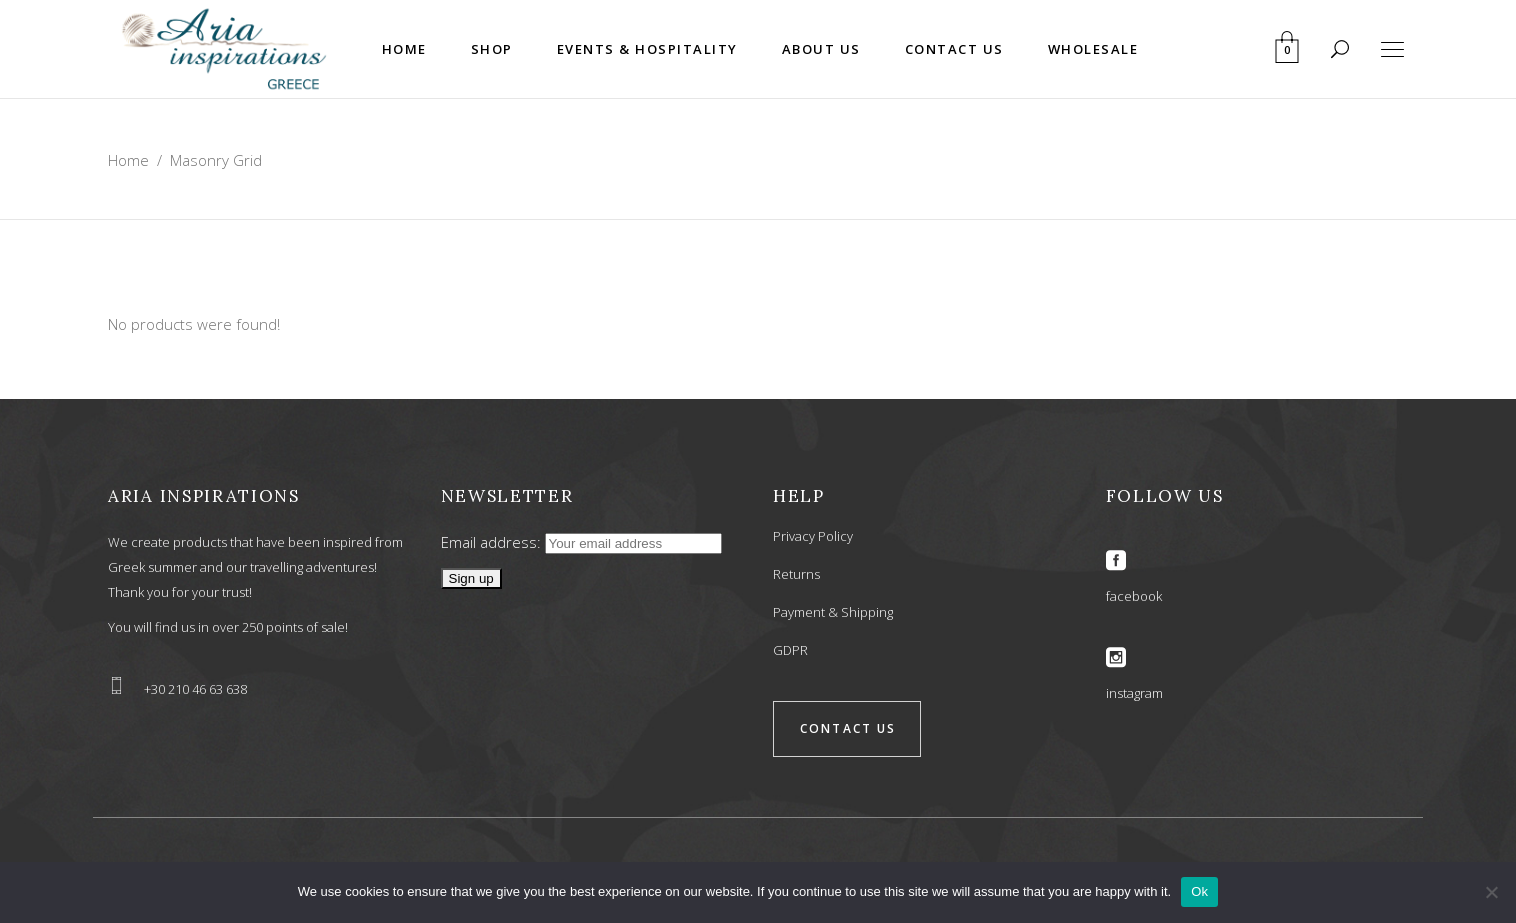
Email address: (581, 542)
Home (128, 160)
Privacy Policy (813, 536)
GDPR (790, 650)
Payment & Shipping (833, 612)
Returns (796, 574)
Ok (1199, 891)
